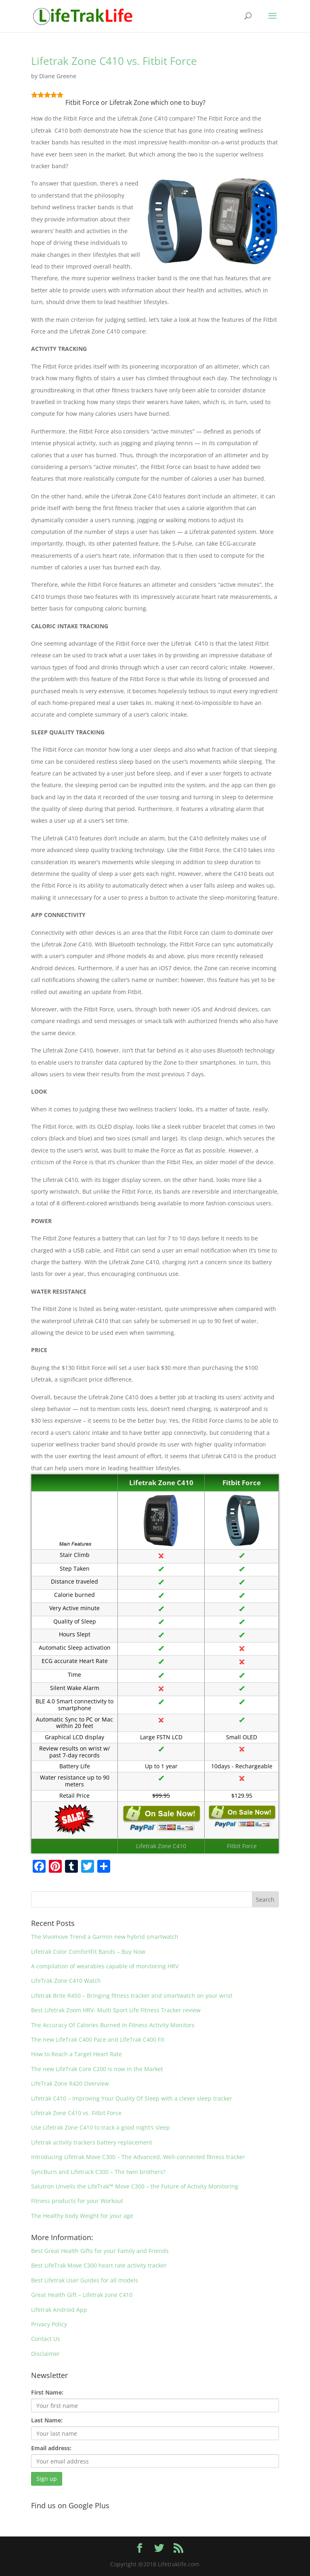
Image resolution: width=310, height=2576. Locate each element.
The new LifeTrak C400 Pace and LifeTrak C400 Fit (97, 2039)
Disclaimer (45, 2353)
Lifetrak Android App (59, 2309)
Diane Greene (57, 76)
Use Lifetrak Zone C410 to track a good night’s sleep (100, 2127)
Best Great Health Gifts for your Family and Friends (100, 2251)
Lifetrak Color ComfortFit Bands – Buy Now (88, 1951)
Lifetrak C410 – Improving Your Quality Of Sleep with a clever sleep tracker (131, 2098)
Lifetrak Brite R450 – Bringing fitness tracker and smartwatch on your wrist (131, 1995)
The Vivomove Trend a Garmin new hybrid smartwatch (104, 1936)
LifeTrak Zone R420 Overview (70, 2083)
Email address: (51, 2448)
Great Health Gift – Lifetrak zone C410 (81, 2295)
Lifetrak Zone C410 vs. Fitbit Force (114, 61)
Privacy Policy (49, 2324)
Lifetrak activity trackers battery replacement (91, 2142)
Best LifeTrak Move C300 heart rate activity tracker (99, 2265)
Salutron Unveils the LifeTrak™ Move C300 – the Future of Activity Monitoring (134, 2186)
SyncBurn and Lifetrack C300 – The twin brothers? (98, 2172)
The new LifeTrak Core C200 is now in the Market (97, 2069)
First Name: (47, 2392)
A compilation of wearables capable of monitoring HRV (104, 1966)
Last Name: (47, 2420)
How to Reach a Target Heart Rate (76, 2054)
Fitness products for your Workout (77, 2201)
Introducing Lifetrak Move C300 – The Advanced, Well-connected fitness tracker (138, 2157)
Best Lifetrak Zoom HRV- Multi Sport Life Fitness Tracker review (116, 2010)
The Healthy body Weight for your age (82, 2216)
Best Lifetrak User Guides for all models (84, 2280)
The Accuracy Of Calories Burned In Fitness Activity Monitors (113, 2025)
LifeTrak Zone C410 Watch (66, 1980)
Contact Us (45, 2339)
